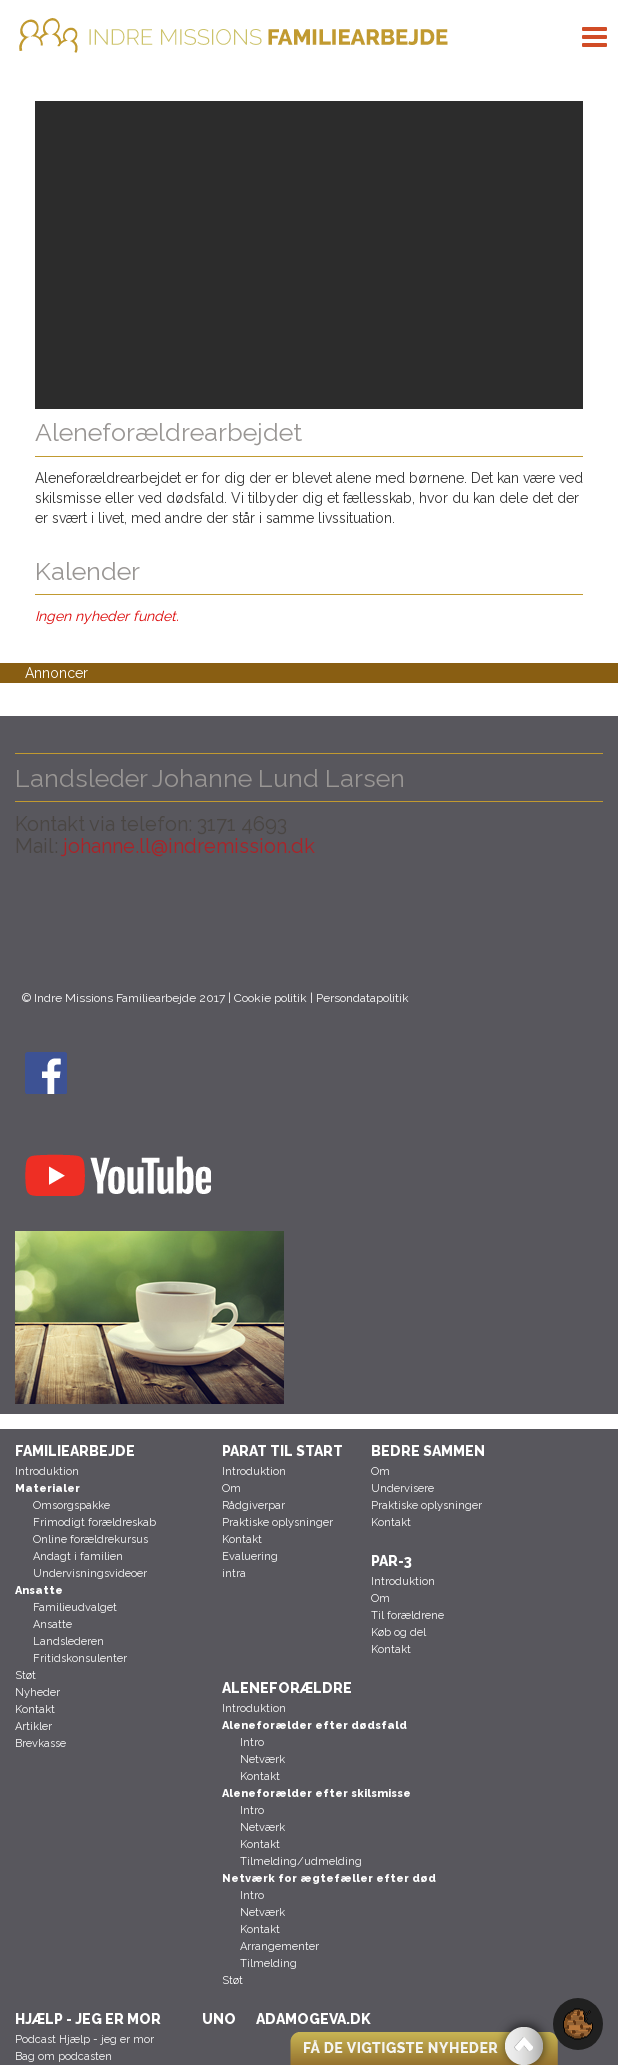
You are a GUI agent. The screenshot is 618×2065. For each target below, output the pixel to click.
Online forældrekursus (90, 1539)
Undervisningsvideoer (90, 1573)
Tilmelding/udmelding (301, 1861)
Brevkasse (40, 1743)
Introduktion (47, 1471)
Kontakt (35, 1709)
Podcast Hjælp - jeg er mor (84, 2039)
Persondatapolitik (362, 998)
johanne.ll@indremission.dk (186, 846)
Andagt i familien (78, 1556)
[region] (309, 255)
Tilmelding (268, 1963)
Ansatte (52, 1624)
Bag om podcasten (63, 2056)
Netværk (262, 1759)
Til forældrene (407, 1615)
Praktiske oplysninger (277, 1522)
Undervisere (402, 1488)
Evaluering (250, 1556)
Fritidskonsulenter (80, 1658)
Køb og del (398, 1632)
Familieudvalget (75, 1607)
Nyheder (37, 1692)
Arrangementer (279, 1946)
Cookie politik (270, 998)
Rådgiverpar (253, 1505)
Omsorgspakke (71, 1505)
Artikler (33, 1726)
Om (231, 1488)
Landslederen (68, 1641)
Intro (252, 1742)
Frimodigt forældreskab (94, 1522)
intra (234, 1573)
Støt (25, 1675)
